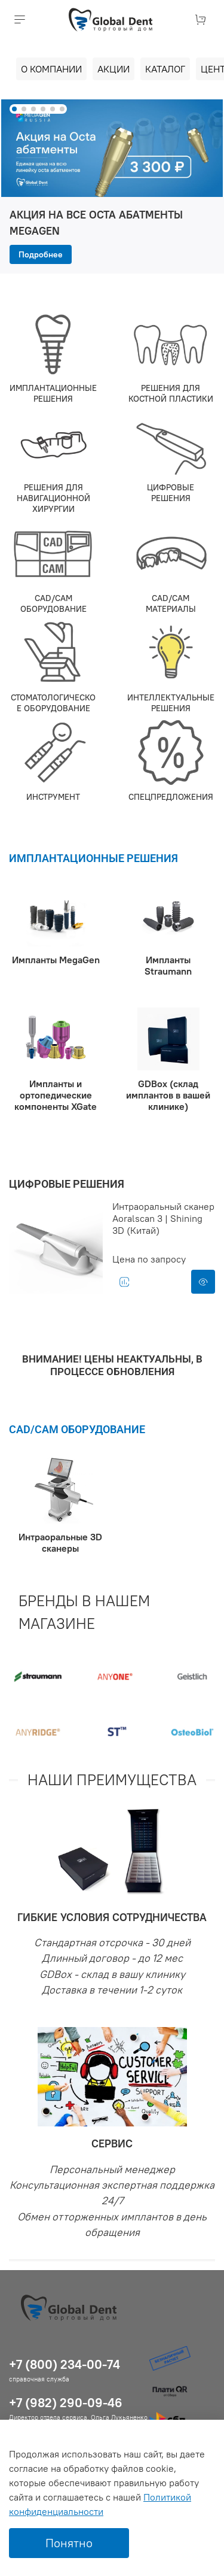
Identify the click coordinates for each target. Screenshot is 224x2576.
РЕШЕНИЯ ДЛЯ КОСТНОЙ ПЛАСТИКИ (170, 393)
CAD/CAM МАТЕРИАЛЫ (171, 603)
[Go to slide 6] (62, 109)
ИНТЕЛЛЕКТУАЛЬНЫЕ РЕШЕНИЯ (170, 703)
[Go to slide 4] (43, 109)
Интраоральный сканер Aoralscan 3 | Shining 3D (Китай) (163, 1218)
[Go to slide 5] (52, 109)
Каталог (165, 69)
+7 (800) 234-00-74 (64, 2364)
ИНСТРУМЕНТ (53, 796)
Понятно (69, 2542)
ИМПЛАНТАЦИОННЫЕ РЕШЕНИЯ (53, 393)
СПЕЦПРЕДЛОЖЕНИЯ (170, 796)
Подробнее (41, 254)
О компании (51, 69)
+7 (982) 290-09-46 (65, 2403)
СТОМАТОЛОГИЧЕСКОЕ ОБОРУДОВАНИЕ (53, 703)
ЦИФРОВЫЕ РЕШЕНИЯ (170, 492)
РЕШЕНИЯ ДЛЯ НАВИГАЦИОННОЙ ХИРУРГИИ (53, 498)
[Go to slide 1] (14, 109)
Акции (113, 69)
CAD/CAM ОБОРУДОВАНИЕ (53, 603)
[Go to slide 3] (33, 109)
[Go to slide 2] (24, 109)
